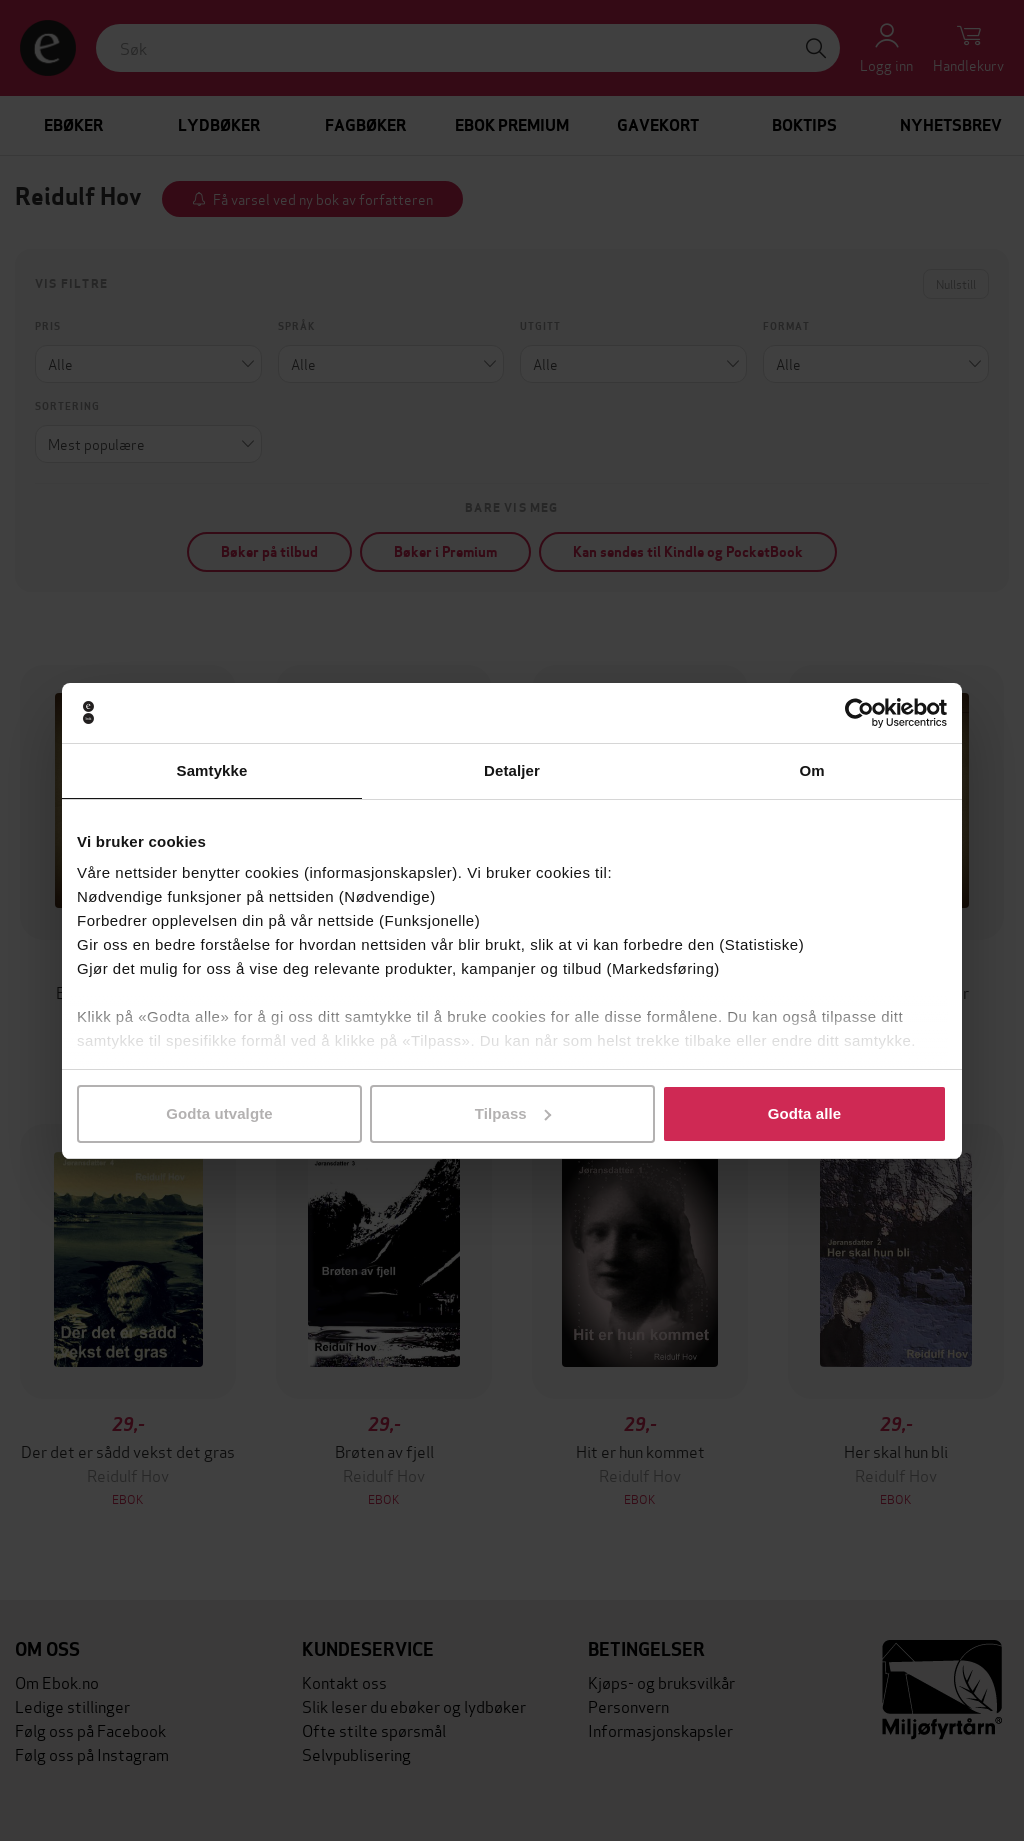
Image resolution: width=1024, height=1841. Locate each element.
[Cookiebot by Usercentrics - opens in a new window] (859, 713)
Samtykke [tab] (212, 770)
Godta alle (805, 1113)
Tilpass (513, 1113)
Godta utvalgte (219, 1113)
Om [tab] (811, 770)
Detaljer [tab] (512, 770)
